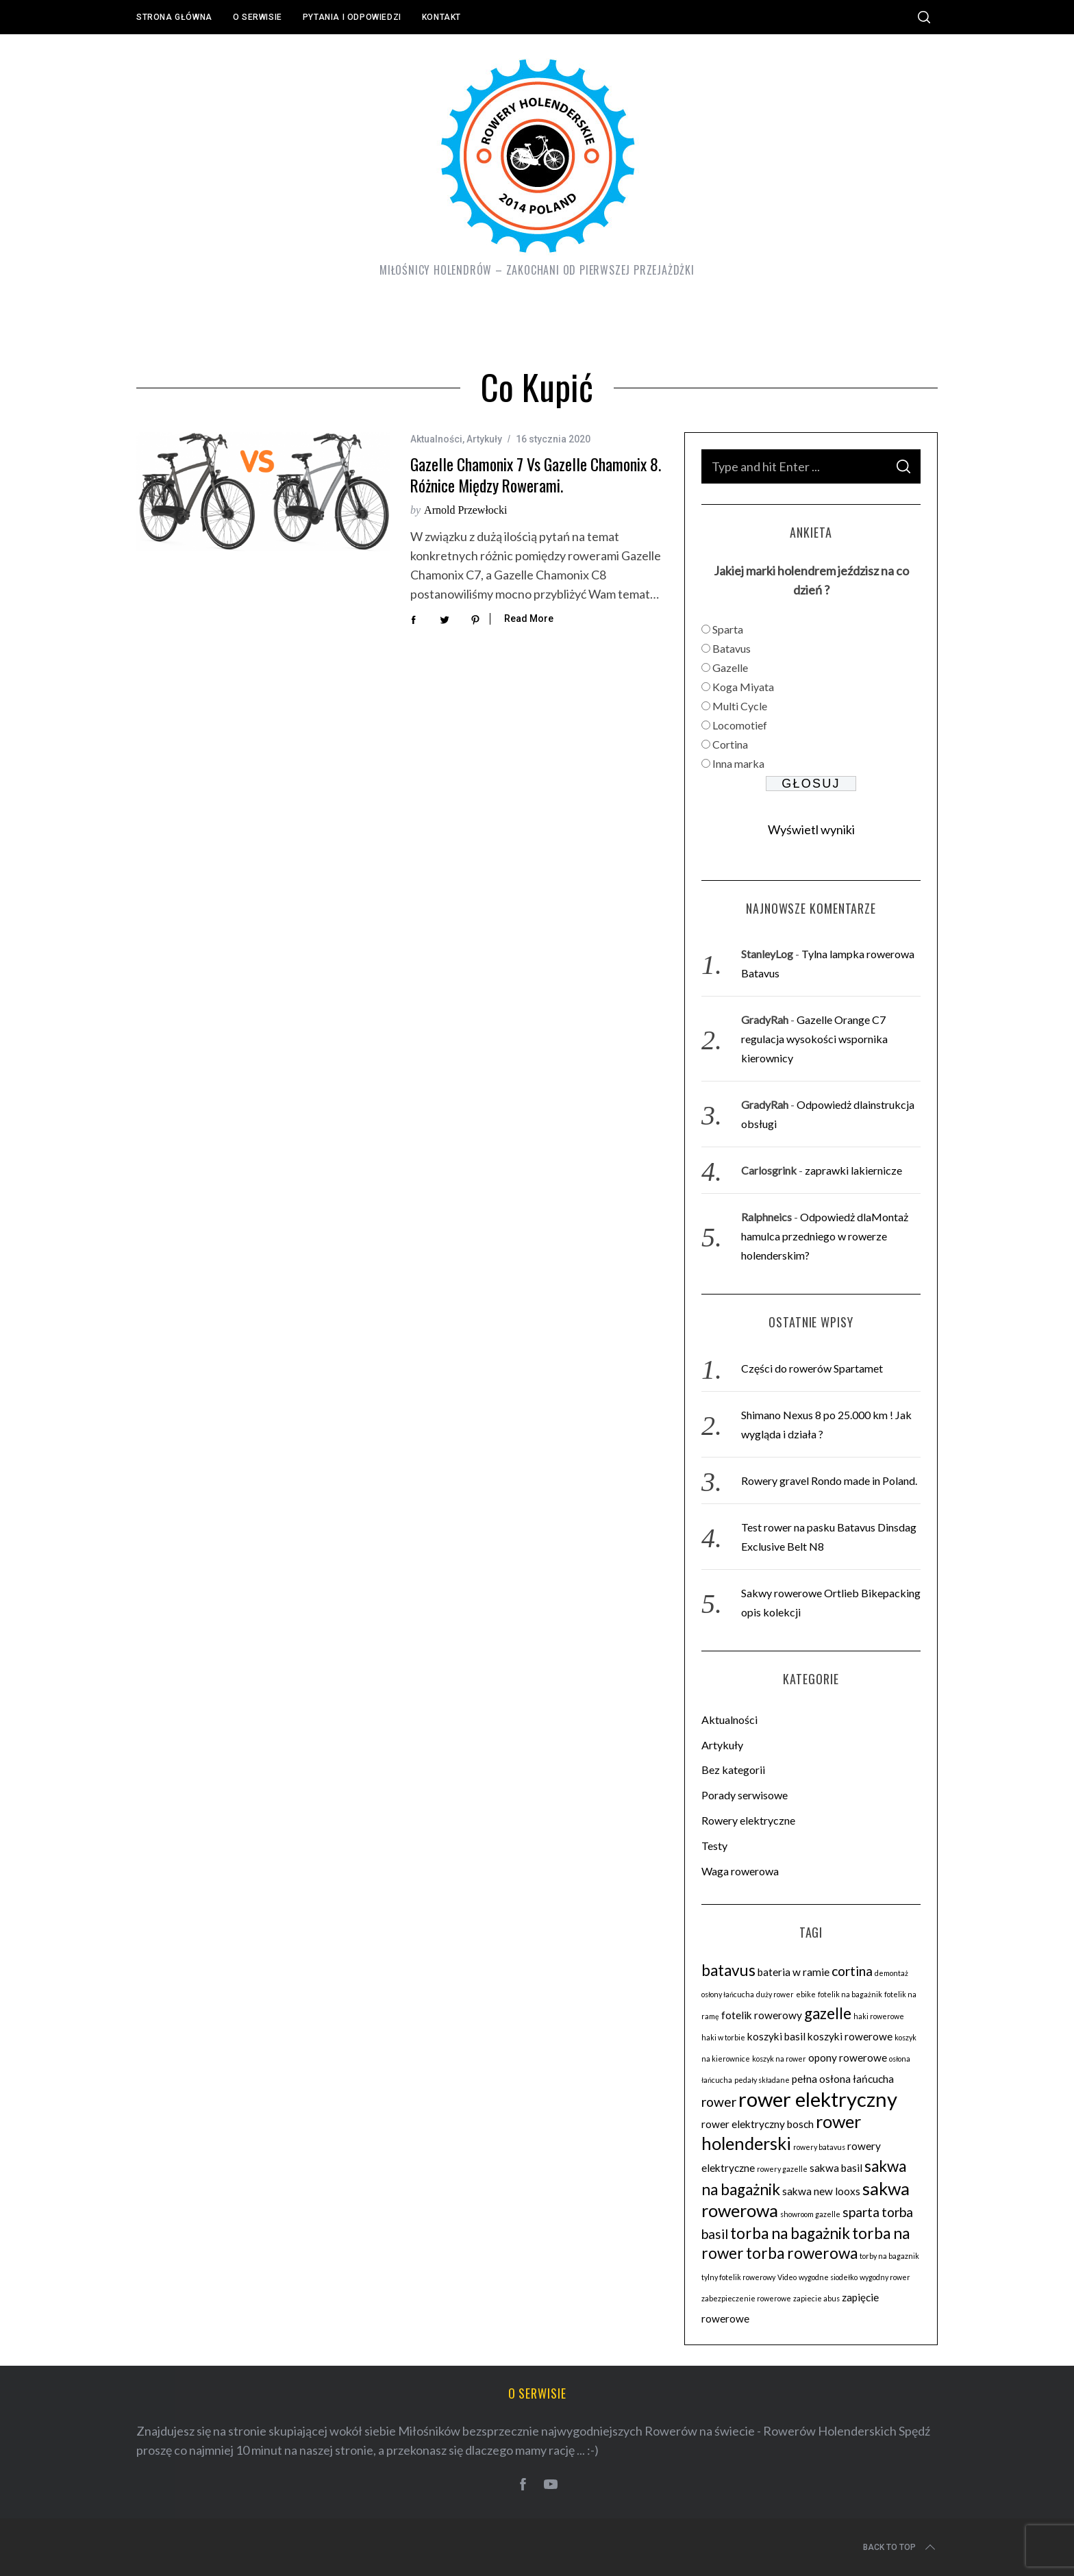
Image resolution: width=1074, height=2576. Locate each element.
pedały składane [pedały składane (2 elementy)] (762, 2079)
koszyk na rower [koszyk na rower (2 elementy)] (779, 2058)
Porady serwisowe (744, 1794)
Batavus (731, 648)
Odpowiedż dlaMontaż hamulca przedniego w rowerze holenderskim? (824, 1236)
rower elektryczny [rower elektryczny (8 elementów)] (817, 2099)
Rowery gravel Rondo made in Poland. (829, 1480)
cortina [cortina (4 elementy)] (852, 1971)
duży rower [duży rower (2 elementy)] (775, 1994)
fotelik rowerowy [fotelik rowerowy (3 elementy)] (761, 2015)
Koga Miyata (743, 686)
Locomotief (739, 724)
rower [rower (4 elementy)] (718, 2102)
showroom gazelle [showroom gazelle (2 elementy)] (810, 2214)
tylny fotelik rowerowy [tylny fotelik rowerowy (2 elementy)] (738, 2277)
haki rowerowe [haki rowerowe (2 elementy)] (878, 2016)
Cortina (730, 744)
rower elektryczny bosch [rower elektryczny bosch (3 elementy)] (757, 2124)
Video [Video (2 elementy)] (787, 2277)
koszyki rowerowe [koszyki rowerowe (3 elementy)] (850, 2036)
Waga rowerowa (740, 1870)
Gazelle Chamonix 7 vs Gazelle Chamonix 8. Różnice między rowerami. (535, 474)
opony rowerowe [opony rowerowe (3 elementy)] (847, 2057)
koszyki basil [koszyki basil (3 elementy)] (776, 2036)
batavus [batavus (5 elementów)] (728, 1970)
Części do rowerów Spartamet (812, 1368)
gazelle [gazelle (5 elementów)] (827, 2013)
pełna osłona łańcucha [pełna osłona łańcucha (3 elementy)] (843, 2079)
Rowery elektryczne (748, 1820)
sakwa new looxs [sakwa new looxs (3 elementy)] (821, 2191)
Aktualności (436, 439)
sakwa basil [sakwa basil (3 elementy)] (836, 2168)
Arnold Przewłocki (465, 510)
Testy (714, 1845)
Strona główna (174, 17)
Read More (528, 618)
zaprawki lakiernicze (853, 1170)
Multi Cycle (739, 705)
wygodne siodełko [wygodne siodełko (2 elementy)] (828, 2277)
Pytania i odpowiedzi (352, 17)
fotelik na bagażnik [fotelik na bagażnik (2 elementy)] (850, 1994)
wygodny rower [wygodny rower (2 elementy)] (885, 2277)
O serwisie (257, 17)
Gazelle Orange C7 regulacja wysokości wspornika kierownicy (814, 1038)
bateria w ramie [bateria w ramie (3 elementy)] (793, 1972)
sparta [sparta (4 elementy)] (860, 2212)
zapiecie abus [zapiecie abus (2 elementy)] (816, 2298)
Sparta (727, 629)
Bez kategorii (733, 1769)
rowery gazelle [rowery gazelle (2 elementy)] (782, 2168)
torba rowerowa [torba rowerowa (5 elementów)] (802, 2253)
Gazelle (730, 667)
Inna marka (738, 763)
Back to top (900, 2547)
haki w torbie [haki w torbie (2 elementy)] (723, 2037)
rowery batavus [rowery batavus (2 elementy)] (819, 2146)
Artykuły (484, 439)
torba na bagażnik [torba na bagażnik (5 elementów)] (790, 2233)
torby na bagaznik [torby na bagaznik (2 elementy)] (889, 2255)
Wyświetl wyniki (811, 829)
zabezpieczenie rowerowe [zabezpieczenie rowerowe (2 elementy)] (746, 2298)
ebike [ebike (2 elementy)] (806, 1994)
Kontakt (441, 17)
